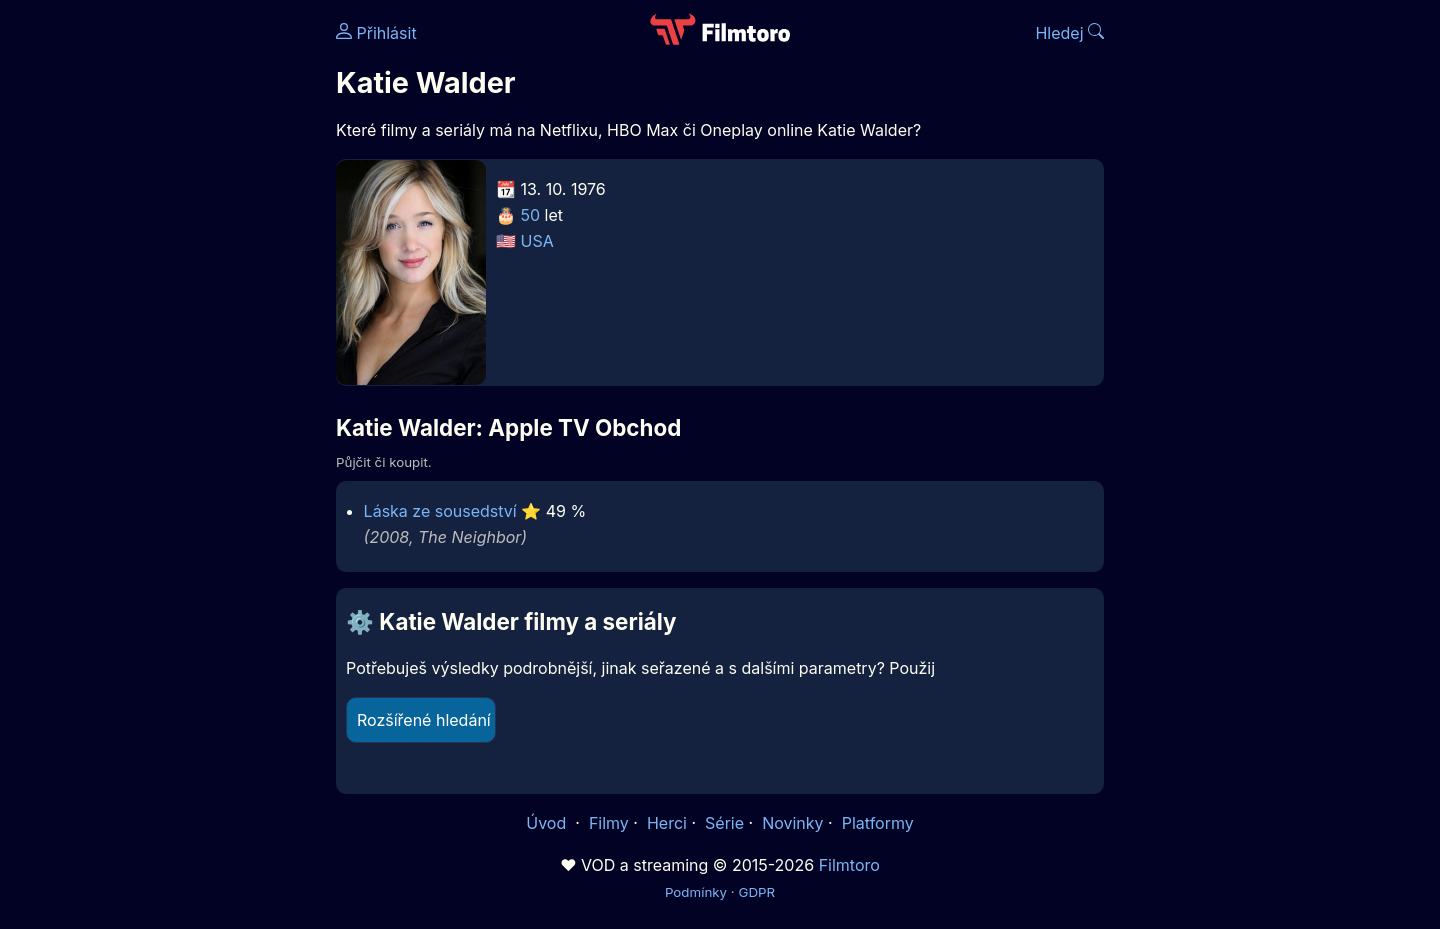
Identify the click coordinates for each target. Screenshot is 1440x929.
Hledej (1069, 33)
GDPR (756, 892)
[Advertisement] (191, 308)
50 (531, 215)
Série (724, 823)
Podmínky (696, 892)
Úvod (548, 823)
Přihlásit (376, 33)
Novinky (792, 823)
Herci (667, 823)
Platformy (878, 823)
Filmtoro (849, 865)
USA (537, 241)
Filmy (609, 823)
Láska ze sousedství (440, 511)
